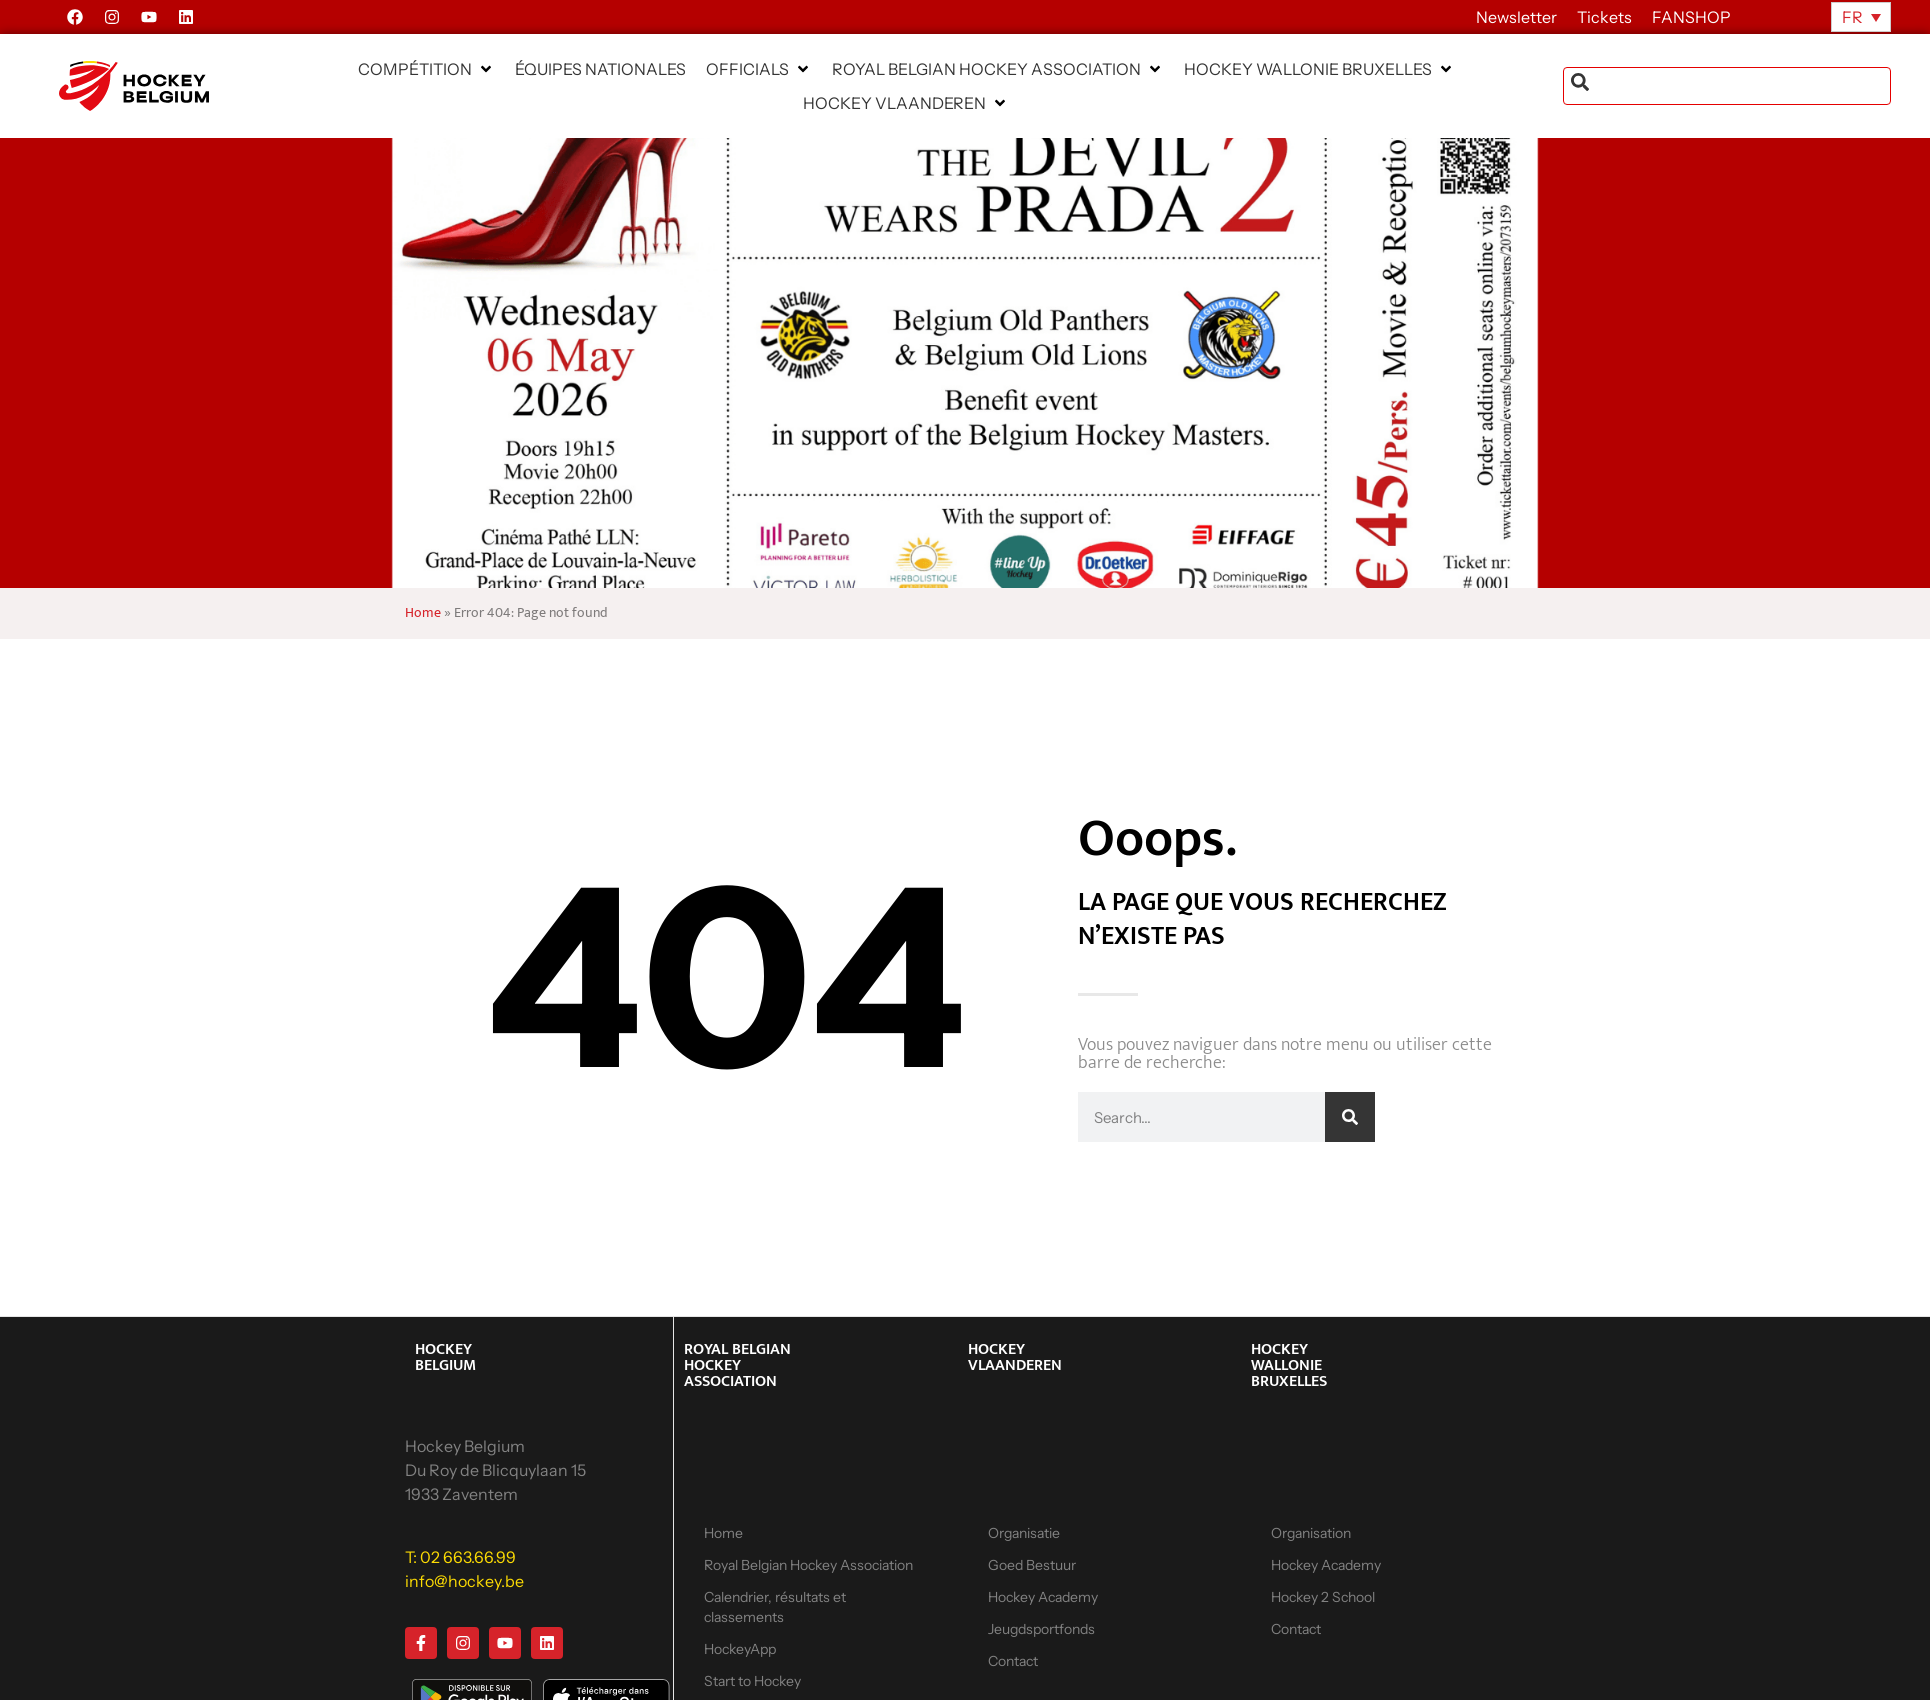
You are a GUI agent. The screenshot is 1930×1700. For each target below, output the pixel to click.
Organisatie (1024, 1533)
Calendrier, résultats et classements (775, 1607)
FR (1852, 17)
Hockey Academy (1043, 1597)
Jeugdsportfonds (1041, 1629)
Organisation (1311, 1533)
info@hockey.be (464, 1581)
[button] (426, 69)
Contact (1013, 1661)
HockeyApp (740, 1649)
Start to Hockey (752, 1681)
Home (423, 613)
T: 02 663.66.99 (460, 1557)
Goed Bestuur (1032, 1565)
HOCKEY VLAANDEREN (1015, 1357)
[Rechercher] (1350, 1117)
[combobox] (1727, 86)
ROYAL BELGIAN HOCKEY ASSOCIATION (737, 1365)
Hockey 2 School (1323, 1597)
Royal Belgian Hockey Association (808, 1565)
